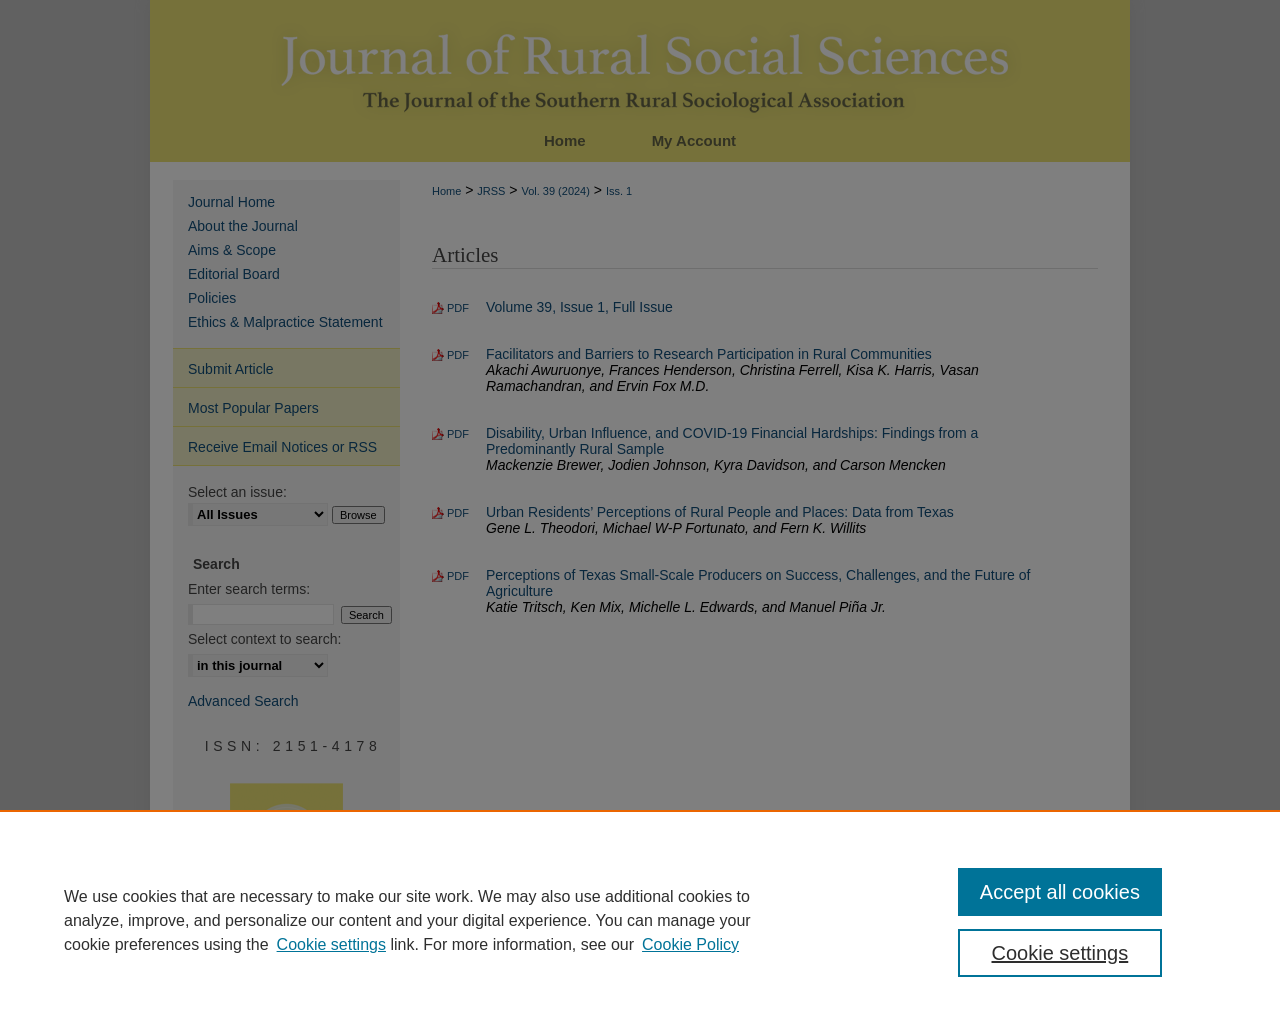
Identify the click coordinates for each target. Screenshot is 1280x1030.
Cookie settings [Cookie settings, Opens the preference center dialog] (1060, 953)
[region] (640, 920)
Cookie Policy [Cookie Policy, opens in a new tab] (690, 944)
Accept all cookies (1060, 892)
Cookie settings (331, 944)
